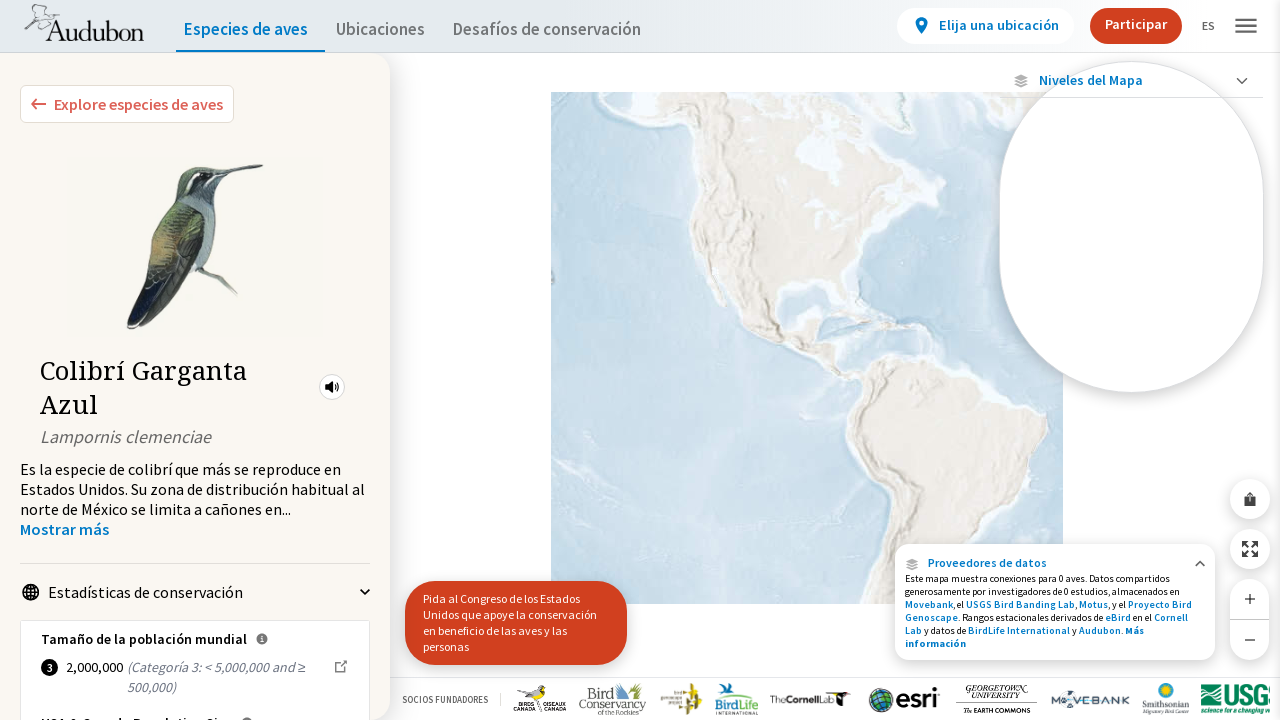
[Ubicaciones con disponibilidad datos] (1131, 208)
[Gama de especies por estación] (1131, 276)
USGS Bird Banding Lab (1020, 604)
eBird (1118, 617)
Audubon (1100, 630)
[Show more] (64, 529)
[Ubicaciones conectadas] (1131, 242)
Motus (1093, 604)
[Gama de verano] (1131, 311)
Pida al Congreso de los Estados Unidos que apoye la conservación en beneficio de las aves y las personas (510, 622)
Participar (1119, 24)
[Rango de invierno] (1131, 345)
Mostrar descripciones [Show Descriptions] (1131, 397)
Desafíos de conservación (578, 29)
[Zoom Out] (1250, 639)
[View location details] (968, 26)
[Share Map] (1250, 499)
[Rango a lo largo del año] (1131, 379)
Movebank (929, 604)
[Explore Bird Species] (127, 104)
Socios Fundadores (445, 699)
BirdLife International (1019, 630)
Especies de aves (250, 29)
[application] (640, 360)
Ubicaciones (398, 29)
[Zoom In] (1250, 599)
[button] (332, 387)
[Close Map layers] (1131, 80)
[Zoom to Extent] (1250, 549)
